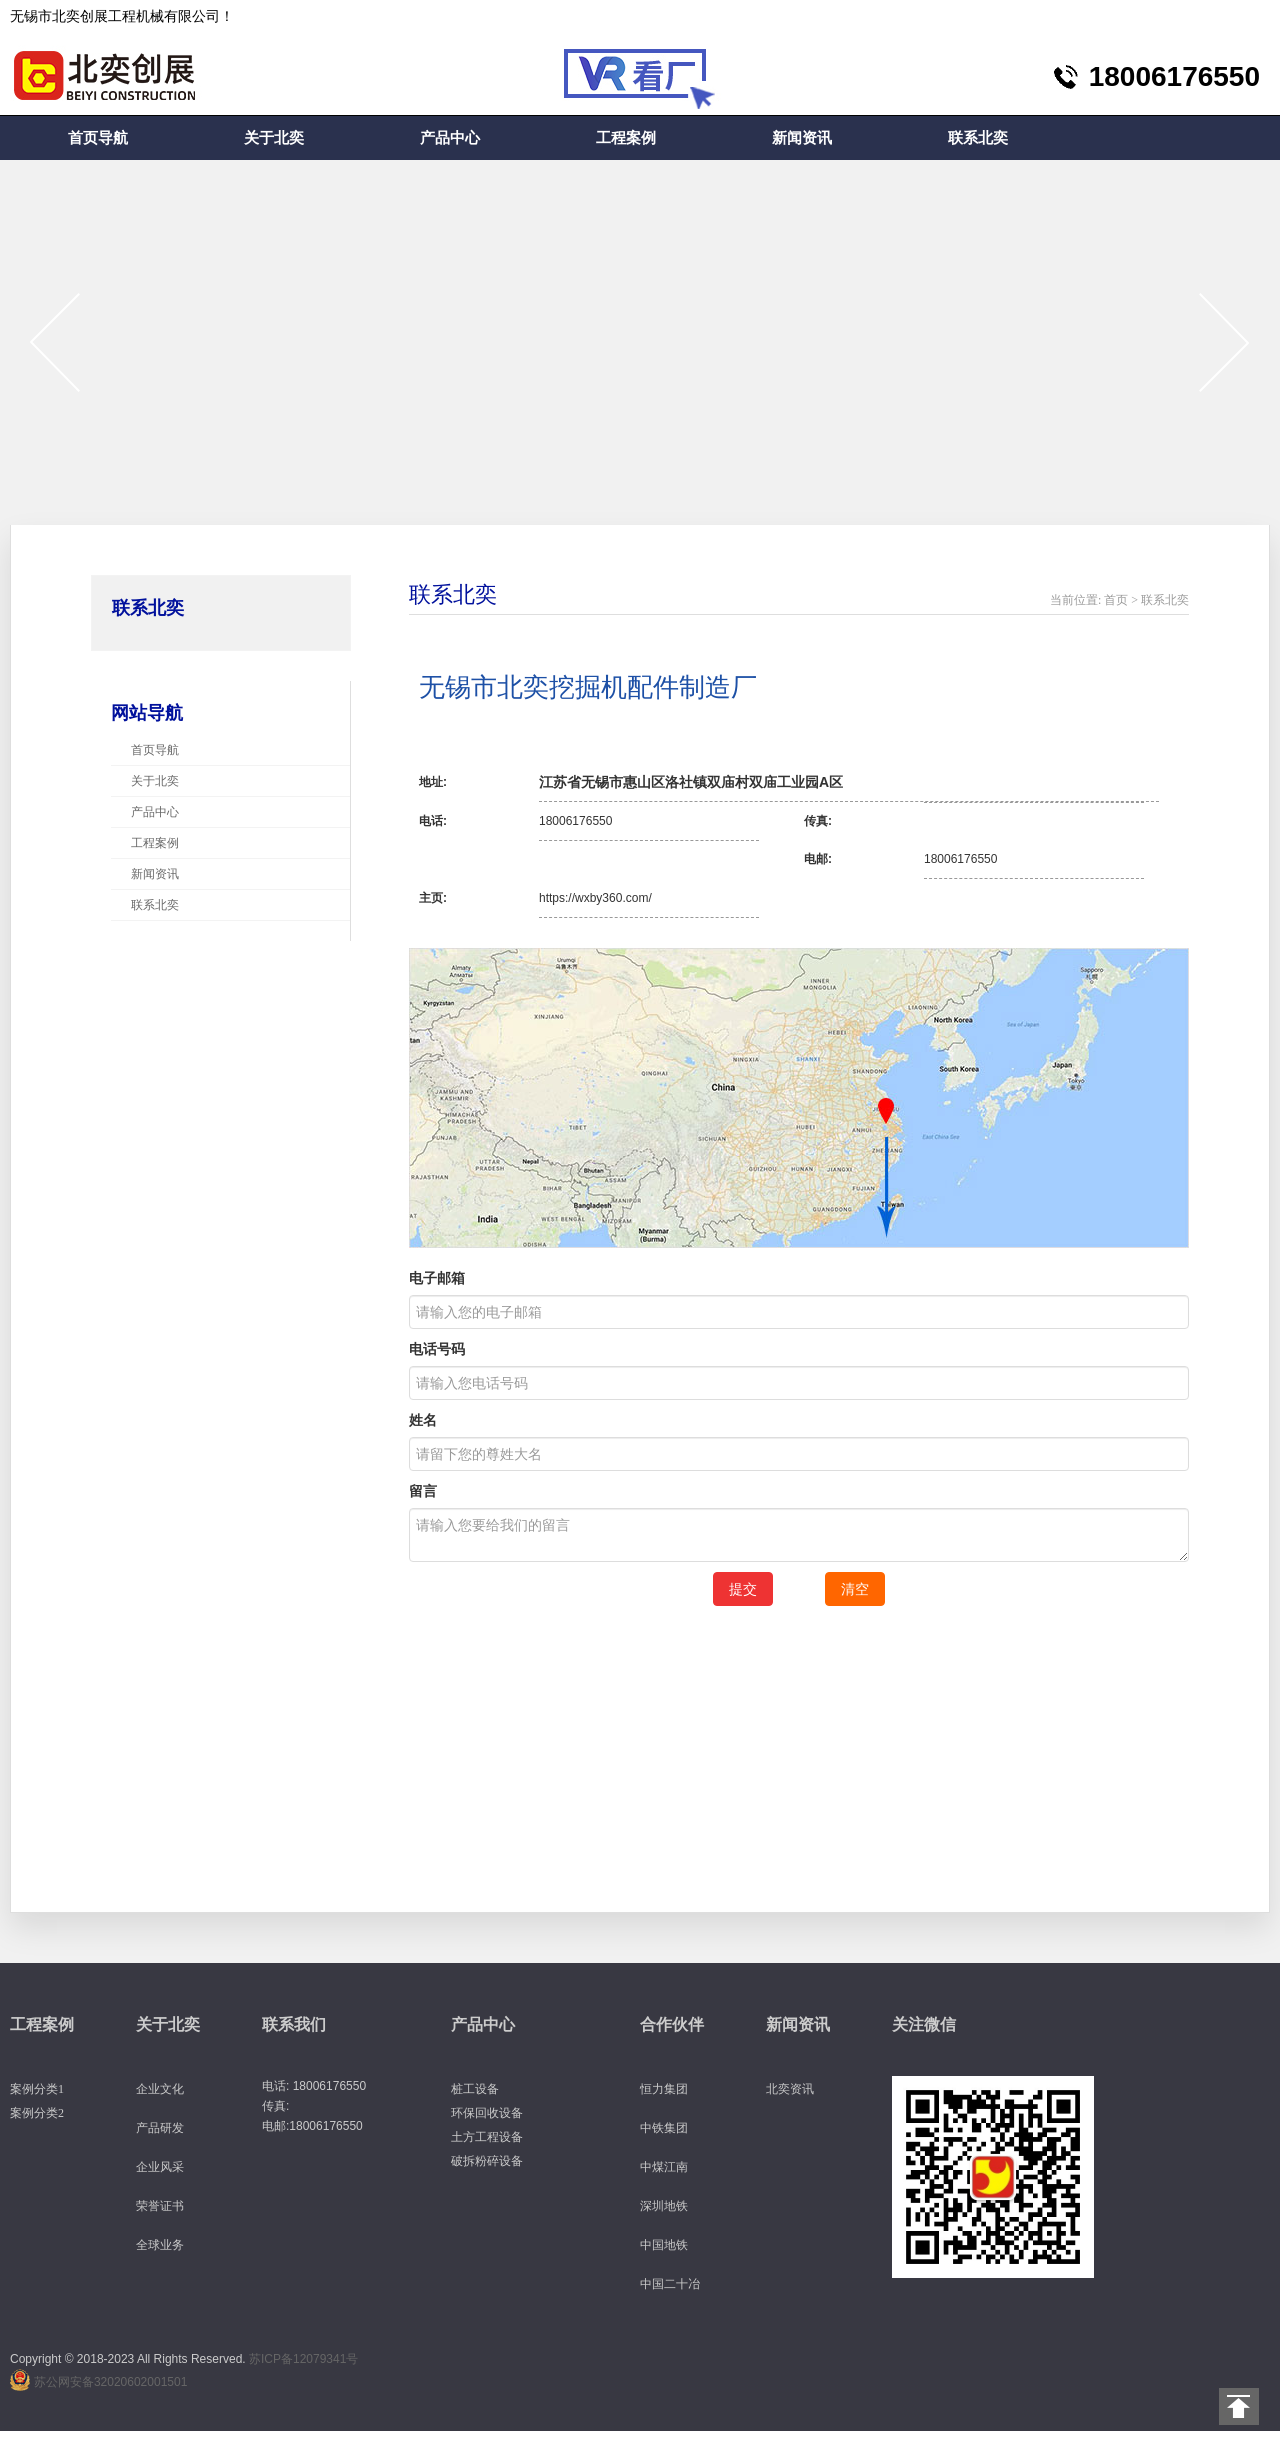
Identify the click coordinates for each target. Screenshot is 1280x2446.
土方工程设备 (487, 2137)
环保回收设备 (487, 2113)
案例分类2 (37, 2113)
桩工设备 (475, 2089)
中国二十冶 (670, 2284)
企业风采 (160, 2167)
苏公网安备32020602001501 (110, 2382)
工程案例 (626, 138)
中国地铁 (664, 2245)
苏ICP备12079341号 (303, 2359)
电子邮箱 (437, 1278)
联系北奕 (978, 138)
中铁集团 (664, 2128)
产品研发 (160, 2128)
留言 (423, 1491)
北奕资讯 (790, 2089)
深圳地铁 (664, 2206)
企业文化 (160, 2089)
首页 (1116, 600)
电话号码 (437, 1349)
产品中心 (450, 138)
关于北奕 (274, 138)
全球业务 (160, 2245)
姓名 (423, 1420)
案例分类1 (37, 2089)
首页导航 (98, 138)
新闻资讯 (802, 138)
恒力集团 (664, 2089)
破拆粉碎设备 (487, 2161)
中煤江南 (664, 2167)
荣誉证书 (160, 2206)
